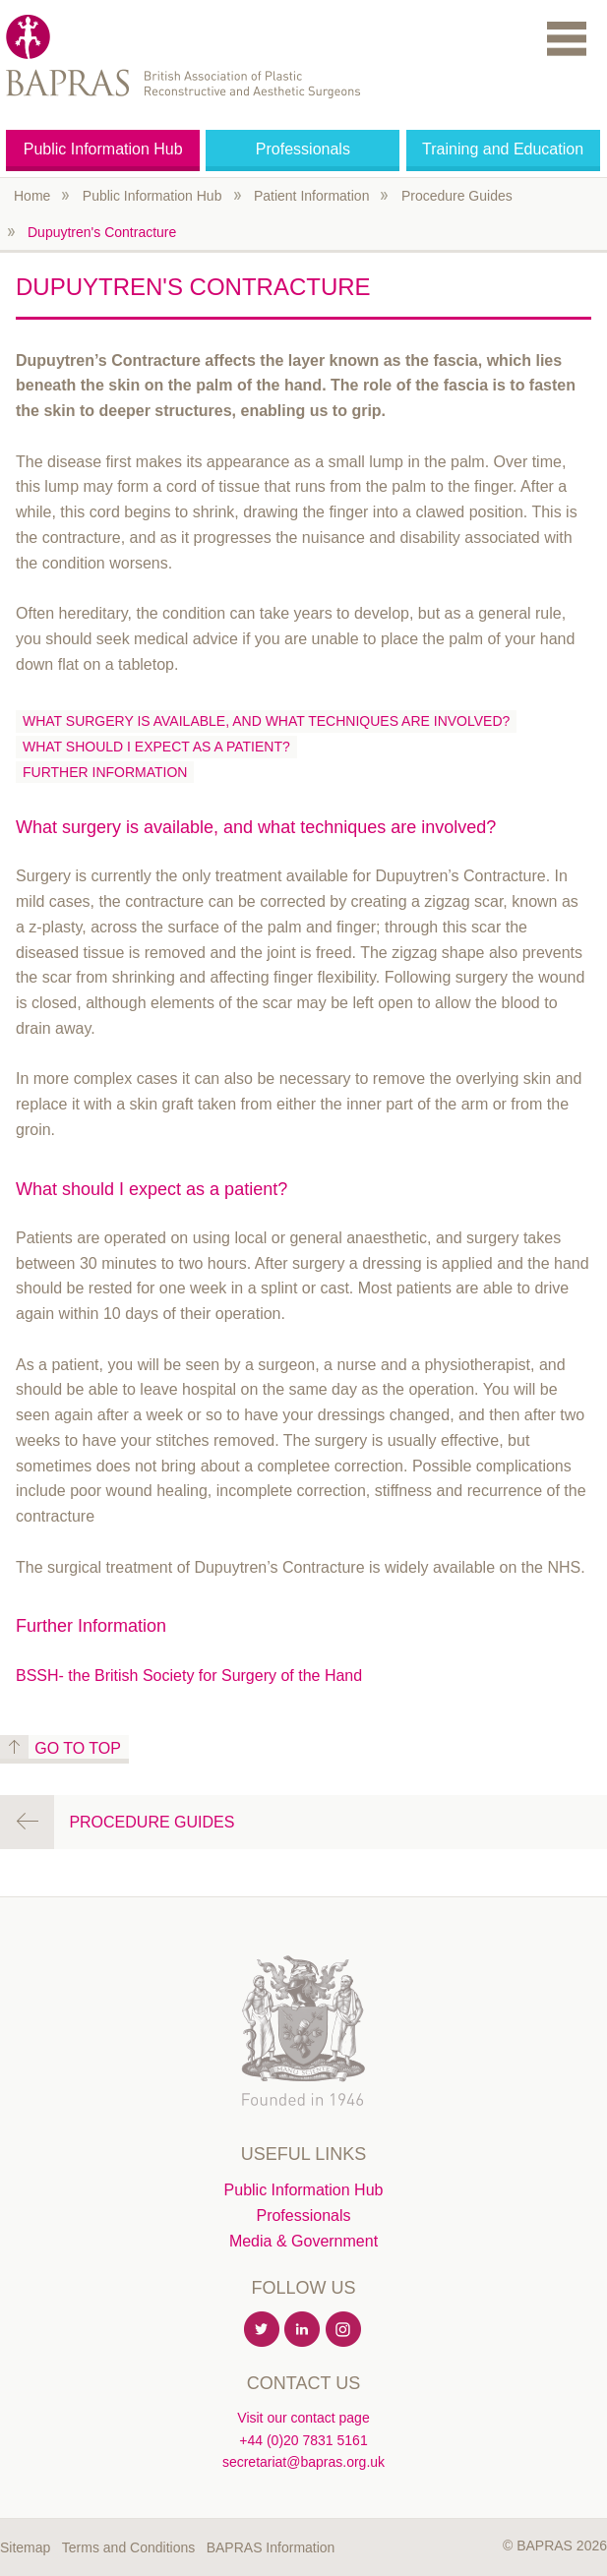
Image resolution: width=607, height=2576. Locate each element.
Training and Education (502, 149)
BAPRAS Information (271, 2547)
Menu (566, 38)
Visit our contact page (303, 2418)
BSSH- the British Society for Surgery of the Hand (189, 1675)
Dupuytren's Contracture (102, 232)
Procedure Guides (457, 196)
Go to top (77, 1748)
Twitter (262, 2330)
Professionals (303, 149)
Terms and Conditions (128, 2547)
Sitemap (25, 2547)
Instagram (344, 2330)
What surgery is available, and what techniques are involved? (266, 721)
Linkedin (303, 2330)
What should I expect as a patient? (156, 746)
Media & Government (303, 2241)
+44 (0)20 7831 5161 (303, 2440)
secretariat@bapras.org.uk (303, 2462)
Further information (105, 772)
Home (32, 196)
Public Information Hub (103, 149)
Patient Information (312, 196)
